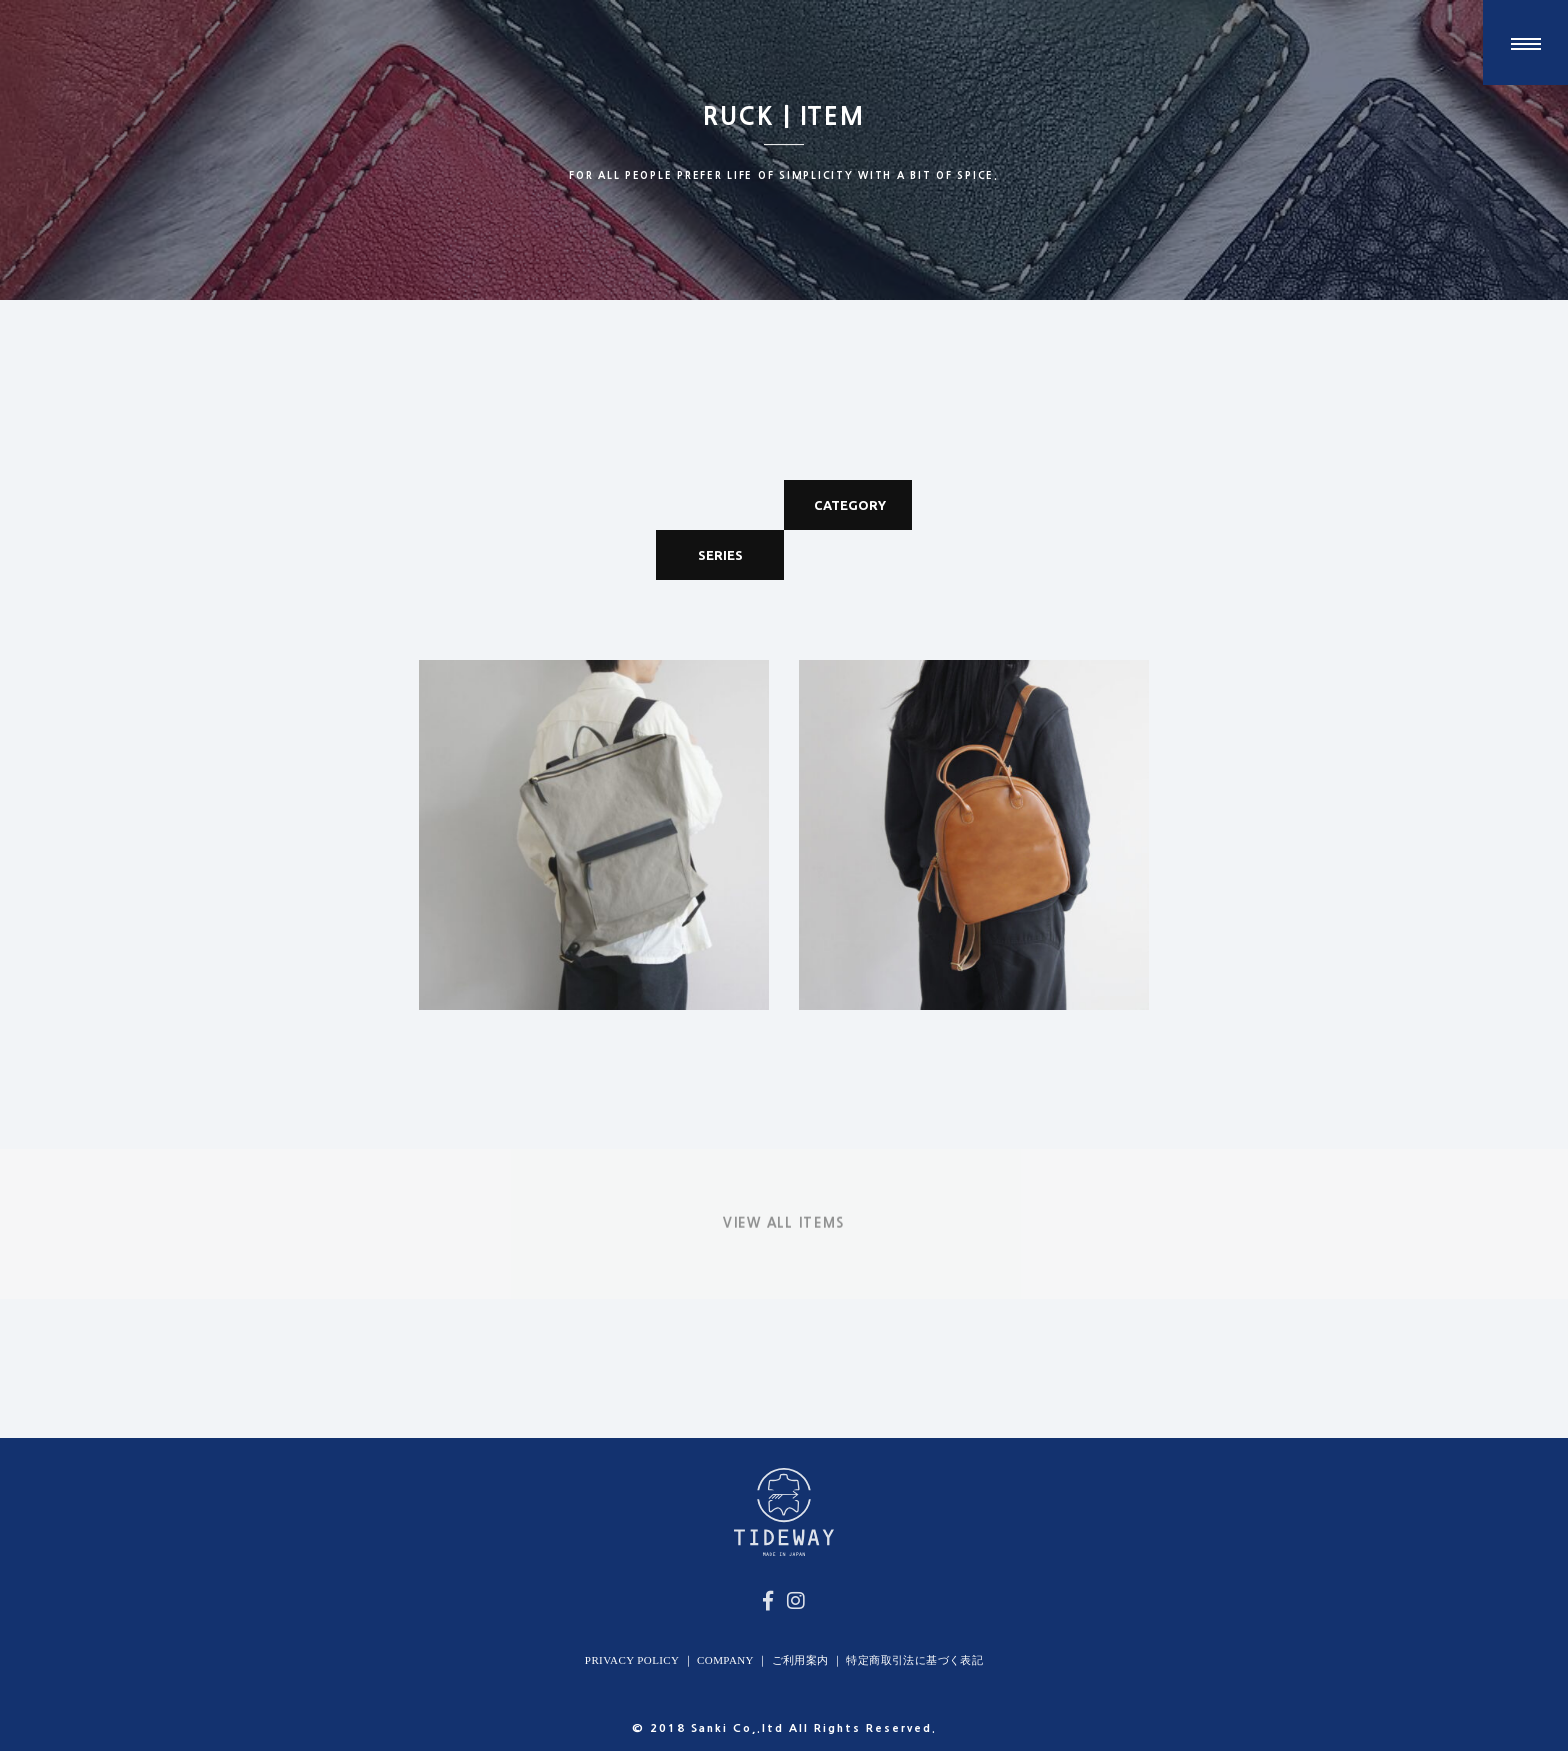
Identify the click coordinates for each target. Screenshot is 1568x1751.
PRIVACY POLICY (632, 1660)
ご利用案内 (800, 1660)
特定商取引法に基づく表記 (914, 1660)
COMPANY (725, 1660)
